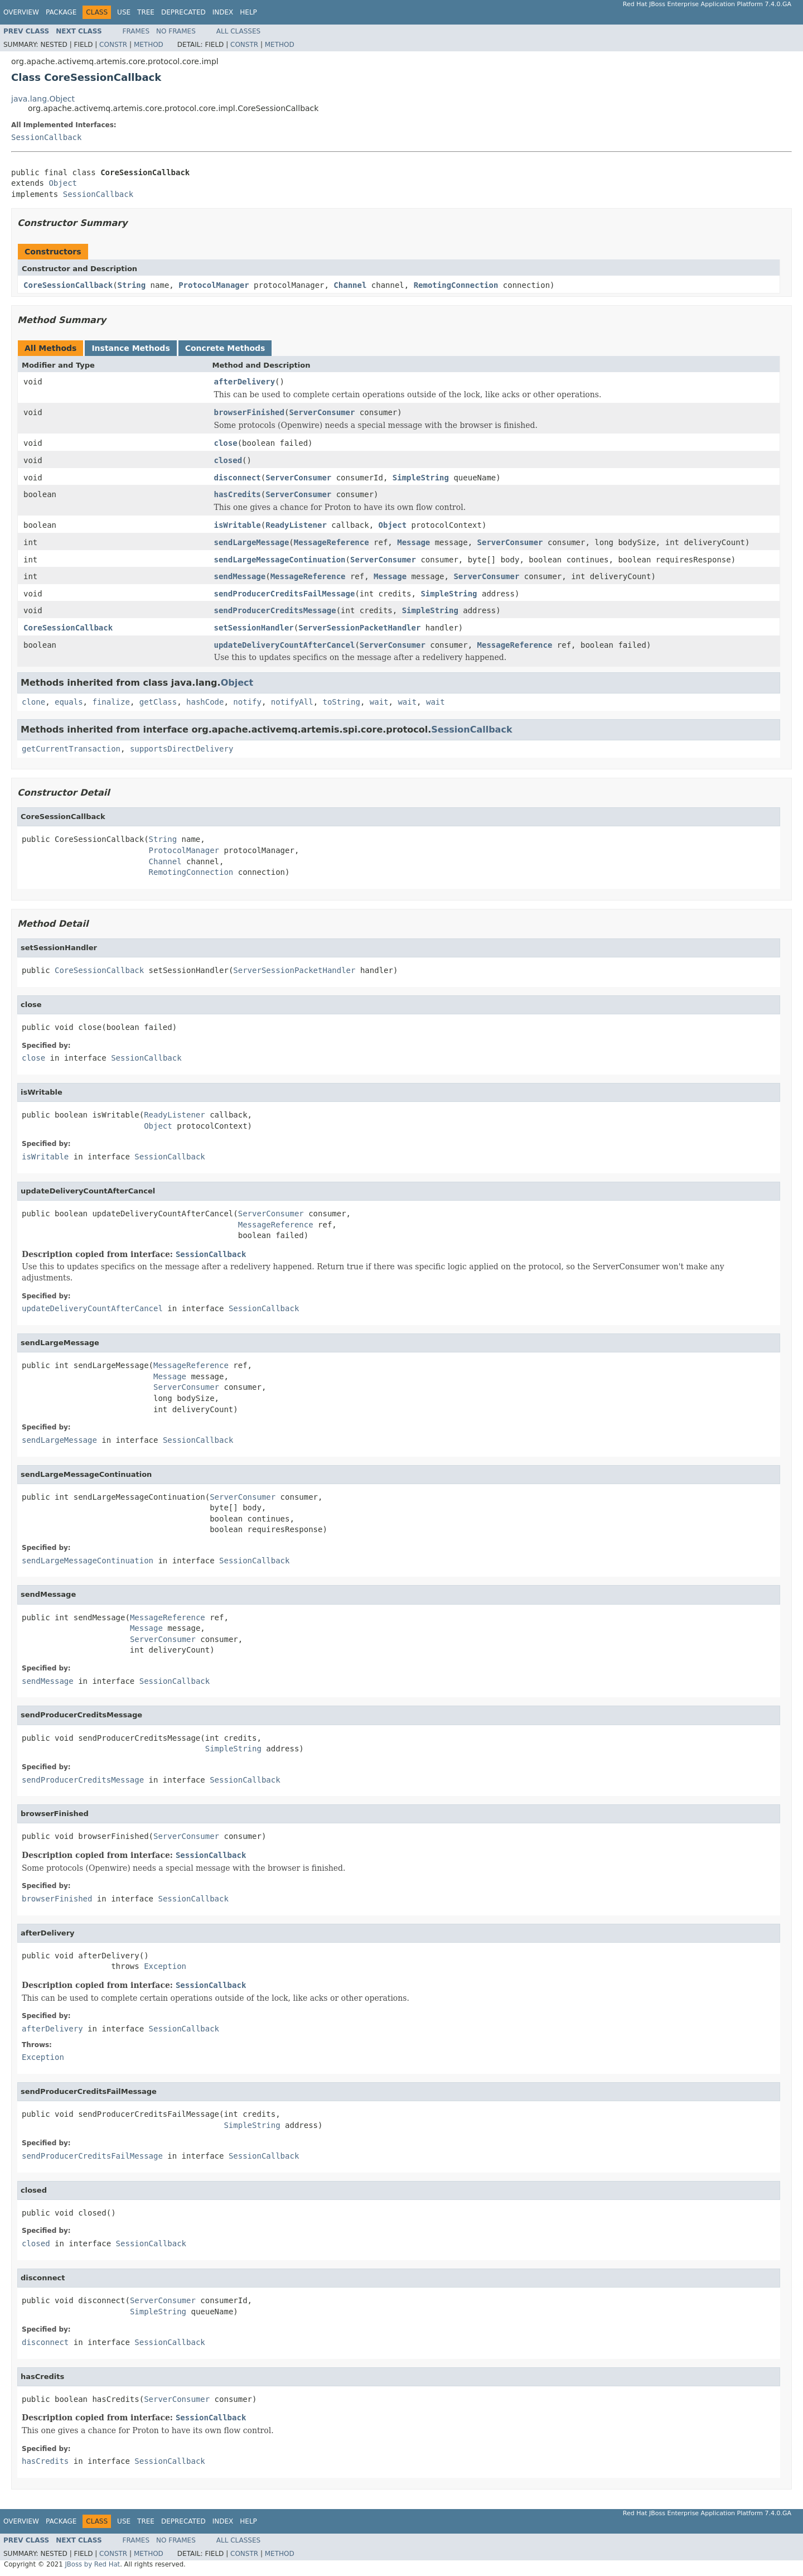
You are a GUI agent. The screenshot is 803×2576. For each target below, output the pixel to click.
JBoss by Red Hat (92, 2564)
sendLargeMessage (251, 542)
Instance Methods (130, 348)
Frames (136, 31)
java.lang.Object (43, 98)
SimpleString (421, 477)
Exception (165, 1966)
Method (148, 45)
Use (123, 12)
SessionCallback (46, 137)
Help (248, 12)
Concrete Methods (225, 348)
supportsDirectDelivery (181, 748)
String (132, 285)
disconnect (237, 477)
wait (379, 701)
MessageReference (331, 542)
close (226, 443)
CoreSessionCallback (68, 285)
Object (63, 183)
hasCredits (237, 494)
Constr (113, 45)
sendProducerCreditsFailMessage (284, 593)
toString (341, 701)
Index (223, 12)
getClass (158, 701)
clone (33, 701)
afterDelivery (244, 381)
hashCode (205, 701)
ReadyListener (296, 525)
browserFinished (249, 412)
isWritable (237, 525)
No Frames (176, 31)
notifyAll (292, 701)
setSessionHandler (254, 627)
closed (228, 460)
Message (413, 542)
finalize (110, 701)
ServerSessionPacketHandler (359, 627)
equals (69, 701)
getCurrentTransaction (71, 748)
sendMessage (240, 576)
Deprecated (183, 12)
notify (247, 701)
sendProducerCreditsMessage (275, 610)
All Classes (238, 31)
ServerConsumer (322, 412)
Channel (349, 285)
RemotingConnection (456, 285)
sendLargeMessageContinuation (280, 559)
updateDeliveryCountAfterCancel (284, 645)
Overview (21, 12)
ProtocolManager (213, 285)
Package (61, 12)
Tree (145, 12)
